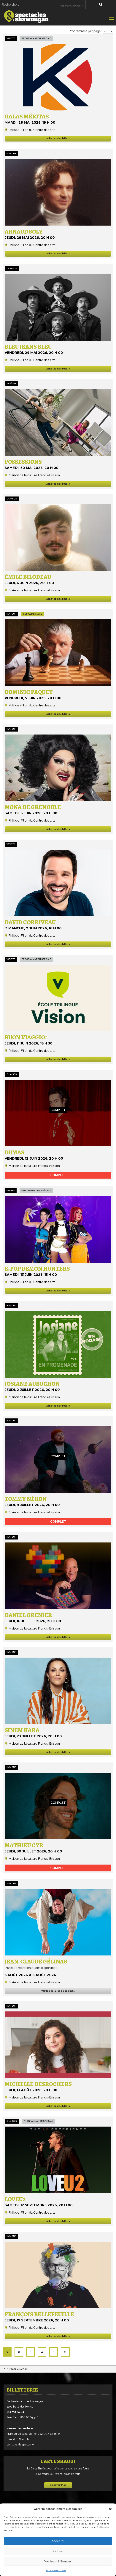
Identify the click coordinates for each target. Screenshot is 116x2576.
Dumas (14, 1152)
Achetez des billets (58, 138)
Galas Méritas (27, 116)
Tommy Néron (26, 1499)
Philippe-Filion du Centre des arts (32, 130)
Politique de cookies (56, 2570)
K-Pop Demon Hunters (37, 1268)
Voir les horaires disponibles (58, 1991)
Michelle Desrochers (38, 2084)
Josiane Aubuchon (32, 1384)
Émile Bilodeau (28, 577)
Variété (11, 38)
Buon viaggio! (26, 1037)
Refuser (58, 2551)
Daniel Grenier (28, 1615)
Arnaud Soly (24, 231)
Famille (11, 1190)
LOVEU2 (15, 2199)
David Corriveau (30, 922)
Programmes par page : (85, 31)
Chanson (12, 268)
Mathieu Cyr (24, 1845)
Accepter (58, 2541)
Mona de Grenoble (33, 807)
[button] (110, 2509)
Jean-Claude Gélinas (36, 1961)
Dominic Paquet (29, 692)
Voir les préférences (58, 2561)
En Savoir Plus (58, 2485)
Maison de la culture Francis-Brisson (34, 475)
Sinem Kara (22, 1730)
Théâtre (11, 384)
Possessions (23, 462)
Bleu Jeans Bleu (28, 347)
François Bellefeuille (39, 2314)
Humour (11, 153)
